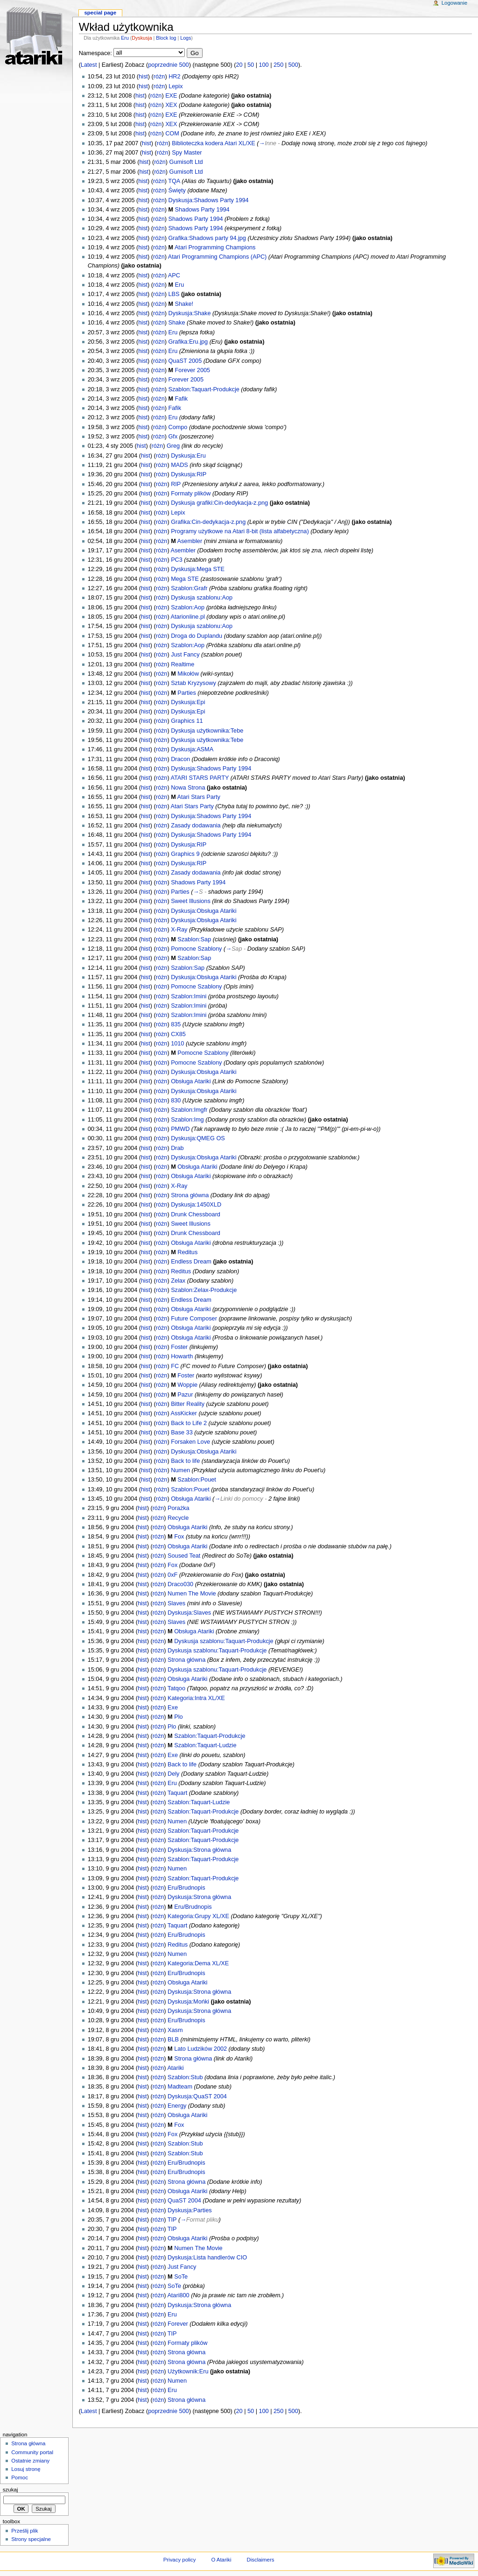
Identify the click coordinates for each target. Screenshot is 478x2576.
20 (239, 65)
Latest (89, 65)
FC (175, 1366)
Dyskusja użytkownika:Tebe (207, 730)
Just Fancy (185, 654)
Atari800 (178, 2295)
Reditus (187, 1252)
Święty (176, 190)
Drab (177, 1148)
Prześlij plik (24, 2531)
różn (159, 76)
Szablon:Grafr (189, 588)
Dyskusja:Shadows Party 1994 (208, 200)
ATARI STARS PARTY (199, 778)
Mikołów (188, 673)
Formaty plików (191, 493)
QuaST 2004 (184, 2200)
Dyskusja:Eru (188, 455)
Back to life (185, 1461)
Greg (173, 446)
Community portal (32, 2452)
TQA (174, 181)
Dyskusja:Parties (189, 2210)
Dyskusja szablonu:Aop (201, 597)
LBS (173, 294)
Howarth (182, 1356)
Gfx (172, 436)
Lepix (176, 86)
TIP (172, 2219)
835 (176, 1024)
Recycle (178, 1518)
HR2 (174, 76)
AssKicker (183, 1413)
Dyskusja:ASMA (192, 749)
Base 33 (182, 1432)
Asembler (190, 541)
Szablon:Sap (194, 939)
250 (278, 65)
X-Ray (179, 929)
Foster (179, 1347)
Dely (173, 1774)
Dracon (180, 759)
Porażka (179, 1508)
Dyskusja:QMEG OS (198, 1138)
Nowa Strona (188, 787)
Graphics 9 (185, 854)
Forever (178, 2324)
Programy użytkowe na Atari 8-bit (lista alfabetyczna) (240, 531)
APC (174, 275)
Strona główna (190, 1195)
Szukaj (10, 2489)
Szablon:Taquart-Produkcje (203, 389)
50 (250, 65)
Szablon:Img (187, 1119)
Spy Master (187, 152)
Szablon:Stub (185, 2077)
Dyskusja (142, 38)
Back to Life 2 (189, 1423)
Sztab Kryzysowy (193, 683)
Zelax (178, 1280)
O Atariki (221, 2559)
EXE (171, 95)
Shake (176, 322)
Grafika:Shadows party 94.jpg (207, 238)
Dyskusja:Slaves (189, 1612)
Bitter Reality (187, 1404)
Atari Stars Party (198, 797)
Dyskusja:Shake (189, 313)
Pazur (185, 1394)
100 (264, 65)
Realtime (182, 664)
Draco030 (180, 1584)
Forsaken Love (190, 1442)
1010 (177, 1043)
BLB (173, 2039)
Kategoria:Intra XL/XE (196, 1698)
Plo (178, 1717)
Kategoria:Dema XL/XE (198, 1963)
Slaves (176, 1603)
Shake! (184, 304)
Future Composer (194, 1318)
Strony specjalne (31, 2539)
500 (293, 65)
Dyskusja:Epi (188, 702)
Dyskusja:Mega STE (198, 569)
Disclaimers (260, 2559)
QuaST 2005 (185, 361)
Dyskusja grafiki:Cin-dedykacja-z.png (219, 503)
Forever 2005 (192, 370)
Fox (179, 1536)
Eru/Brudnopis (186, 1887)
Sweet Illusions (191, 901)
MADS (179, 465)
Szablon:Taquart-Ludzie (205, 1745)
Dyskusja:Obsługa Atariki (203, 911)
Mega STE (185, 579)
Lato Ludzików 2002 (200, 2049)
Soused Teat (184, 1556)
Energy (177, 2106)
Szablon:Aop (187, 607)
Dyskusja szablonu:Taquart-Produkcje (223, 1641)
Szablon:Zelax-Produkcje (204, 1290)
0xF (172, 1575)
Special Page (100, 12)
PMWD (180, 1129)
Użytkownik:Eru (188, 2371)
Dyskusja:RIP (188, 474)
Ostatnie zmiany (30, 2460)
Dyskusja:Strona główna (199, 1850)
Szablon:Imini (188, 996)
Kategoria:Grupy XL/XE (198, 1916)
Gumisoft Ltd (186, 162)
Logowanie (454, 3)
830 (176, 1100)
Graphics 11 (187, 721)
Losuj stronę (25, 2469)
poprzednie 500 (168, 65)
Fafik (181, 398)
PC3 (177, 560)
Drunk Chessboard (195, 1214)
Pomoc (19, 2477)
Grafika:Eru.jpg (188, 342)
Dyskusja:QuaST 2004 (197, 2096)
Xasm (175, 2030)
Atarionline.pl (187, 617)
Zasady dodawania (196, 825)
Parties (186, 693)
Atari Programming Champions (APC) (217, 257)
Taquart (177, 1793)
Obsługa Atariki (191, 1081)
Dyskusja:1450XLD (196, 1204)
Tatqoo (176, 1688)
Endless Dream (191, 1261)
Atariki (175, 2068)
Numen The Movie (192, 1593)
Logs (185, 38)
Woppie (187, 1385)
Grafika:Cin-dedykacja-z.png (208, 522)
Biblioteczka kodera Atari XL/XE (213, 143)
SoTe (181, 2276)
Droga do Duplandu (196, 636)
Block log (166, 38)
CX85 (178, 1034)
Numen (180, 1470)
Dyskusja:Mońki (188, 2001)
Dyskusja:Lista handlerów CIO (207, 2257)
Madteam (180, 2086)
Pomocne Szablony (196, 949)
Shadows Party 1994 (202, 209)
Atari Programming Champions (215, 247)
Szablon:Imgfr (189, 1110)
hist (143, 76)
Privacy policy (179, 2559)
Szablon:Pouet (196, 1479)
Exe (173, 1707)
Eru (125, 38)
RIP (176, 484)
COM (172, 133)
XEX (171, 105)
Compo (177, 427)
